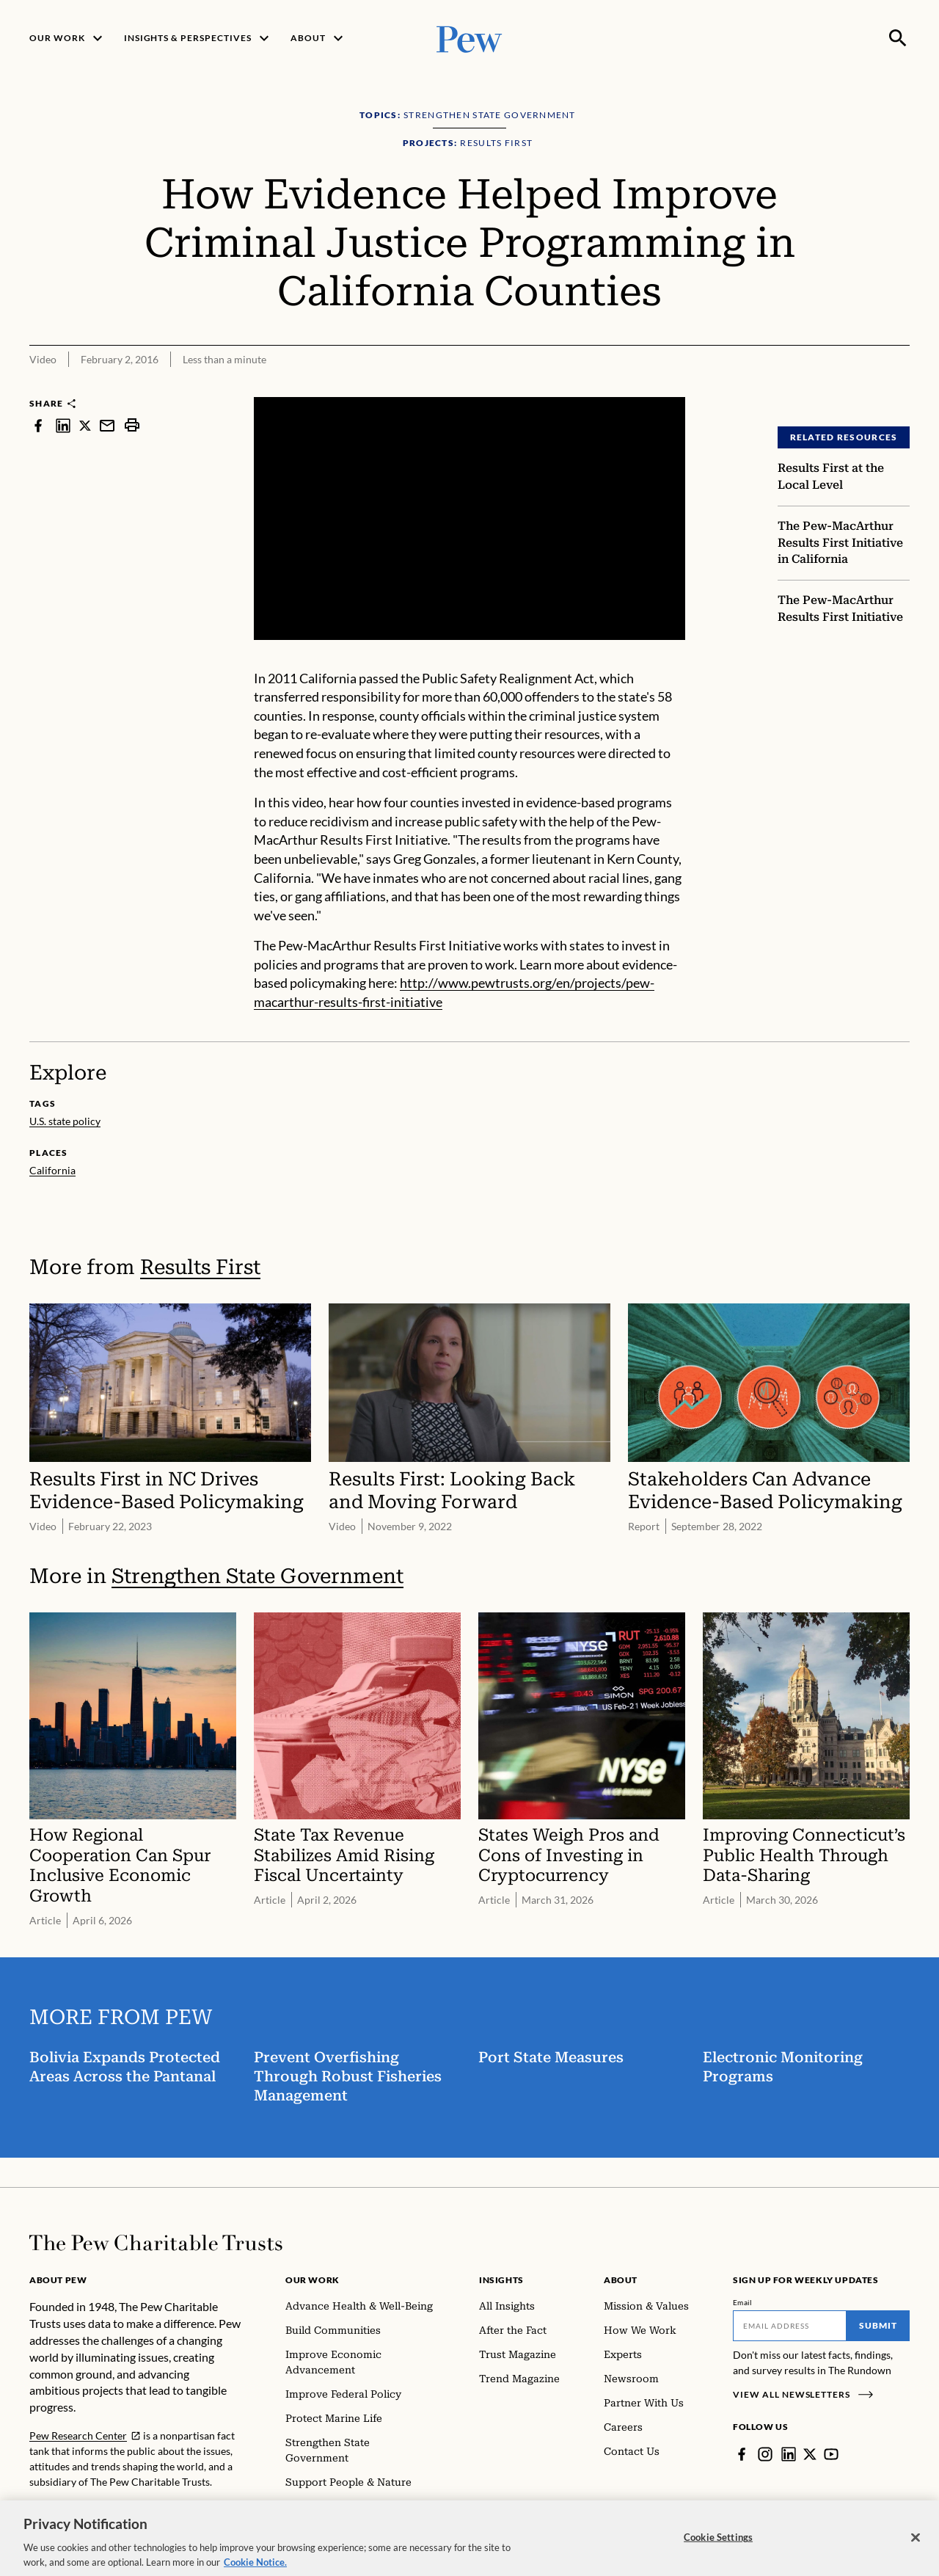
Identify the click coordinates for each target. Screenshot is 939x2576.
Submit (878, 2325)
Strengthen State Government (257, 1576)
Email (743, 2302)
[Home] (155, 2243)
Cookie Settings (718, 2549)
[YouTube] (831, 2454)
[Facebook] (741, 2454)
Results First (200, 1267)
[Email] (790, 2325)
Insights (501, 2279)
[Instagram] (765, 2454)
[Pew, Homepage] (469, 38)
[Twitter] (809, 2454)
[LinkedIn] (788, 2454)
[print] (132, 425)
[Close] (915, 2550)
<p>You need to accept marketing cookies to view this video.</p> (469, 518)
